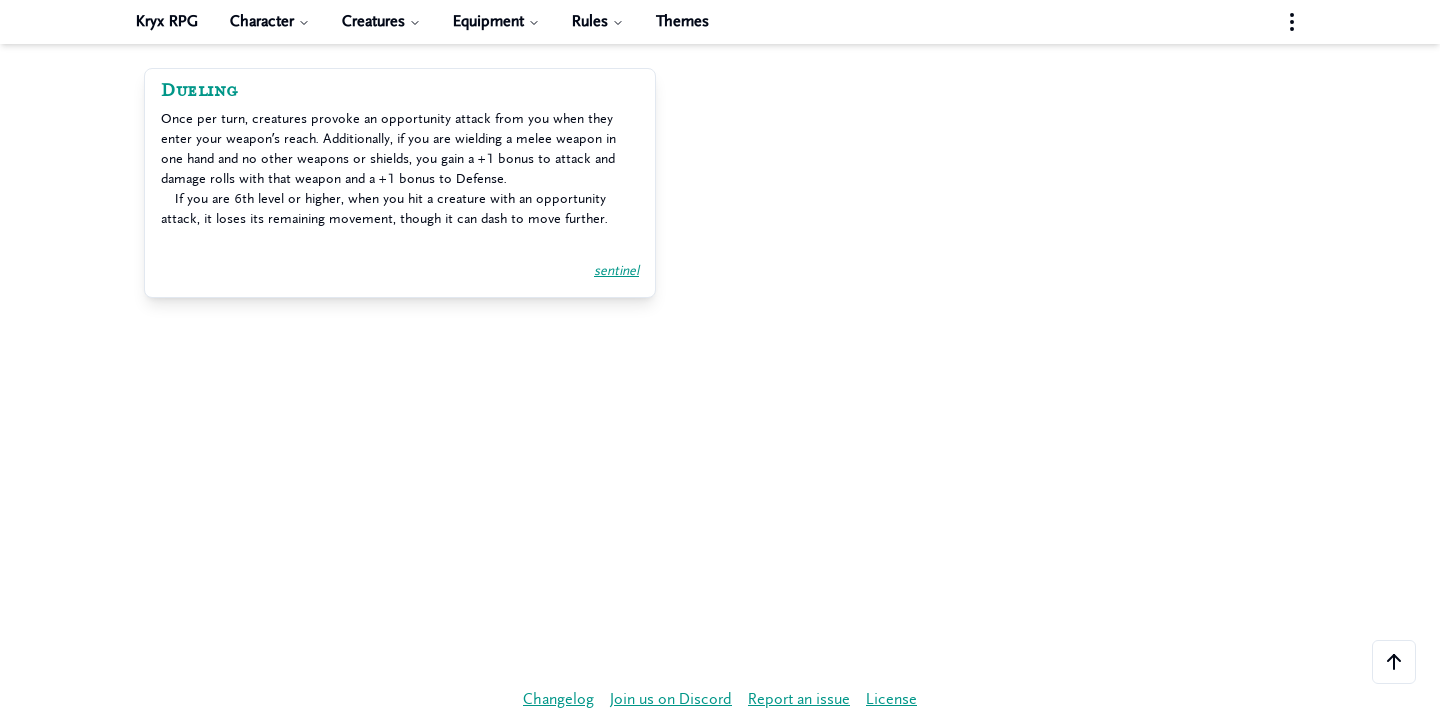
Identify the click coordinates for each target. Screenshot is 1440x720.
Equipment (496, 21)
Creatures (381, 21)
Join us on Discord (671, 699)
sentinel (616, 270)
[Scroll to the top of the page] (1394, 662)
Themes (682, 21)
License (891, 699)
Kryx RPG (167, 21)
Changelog (558, 699)
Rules (598, 21)
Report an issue (799, 699)
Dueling (199, 91)
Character (270, 21)
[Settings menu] (1292, 22)
